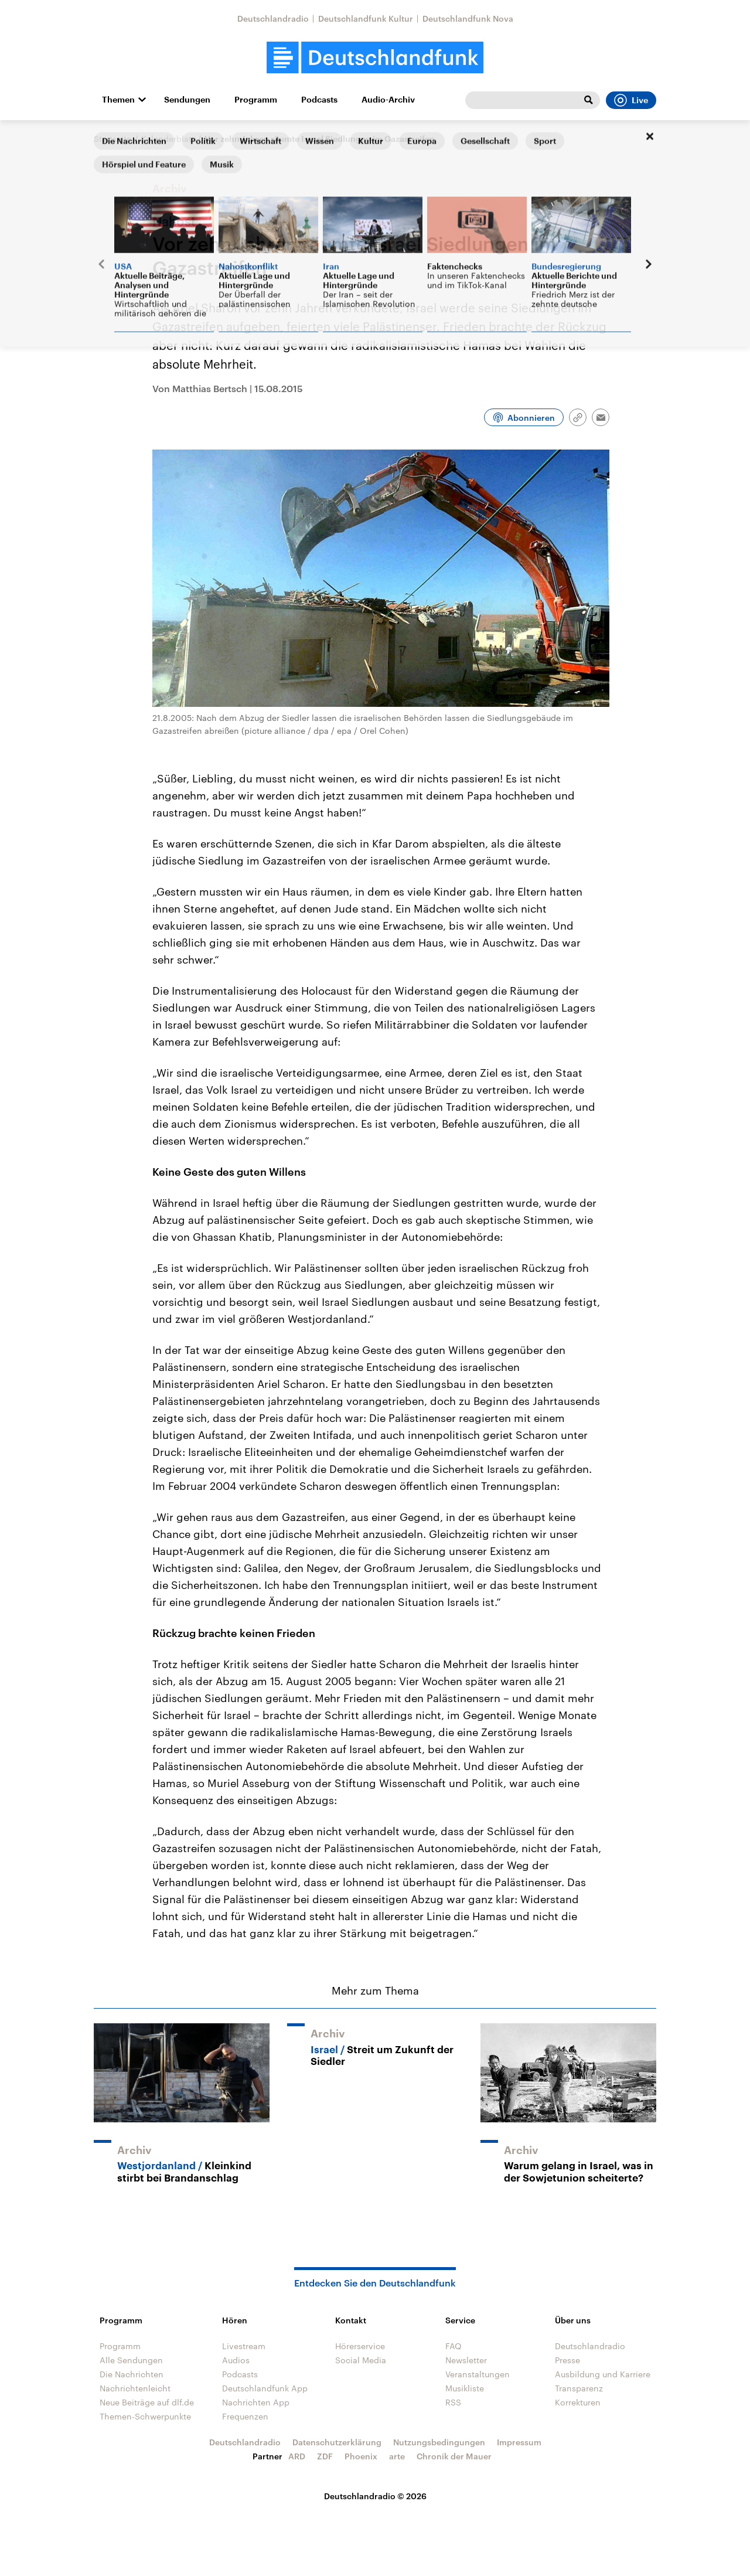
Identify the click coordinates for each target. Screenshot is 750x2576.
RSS (453, 2402)
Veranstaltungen (477, 2374)
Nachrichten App (255, 2402)
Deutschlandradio (273, 18)
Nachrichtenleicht (135, 2388)
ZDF (325, 2456)
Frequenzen (245, 2416)
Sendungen (187, 100)
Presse (567, 2360)
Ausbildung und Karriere (602, 2374)
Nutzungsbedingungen (439, 2442)
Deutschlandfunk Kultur (365, 18)
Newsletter (466, 2360)
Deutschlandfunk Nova (467, 18)
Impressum (519, 2442)
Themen (118, 100)
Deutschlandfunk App (265, 2388)
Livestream (243, 2346)
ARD (296, 2456)
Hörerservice (360, 2346)
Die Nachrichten (131, 2374)
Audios (236, 2360)
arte (397, 2456)
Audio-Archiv (388, 100)
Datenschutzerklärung (336, 2442)
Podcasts (319, 100)
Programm (255, 100)
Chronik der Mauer (454, 2456)
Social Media (360, 2360)
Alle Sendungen (131, 2360)
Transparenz (579, 2388)
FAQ (453, 2346)
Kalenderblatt (168, 139)
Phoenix (361, 2456)
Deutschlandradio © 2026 (375, 2496)
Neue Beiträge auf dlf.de (147, 2402)
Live (631, 100)
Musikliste (464, 2388)
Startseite (112, 139)
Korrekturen (578, 2402)
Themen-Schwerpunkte (145, 2416)
